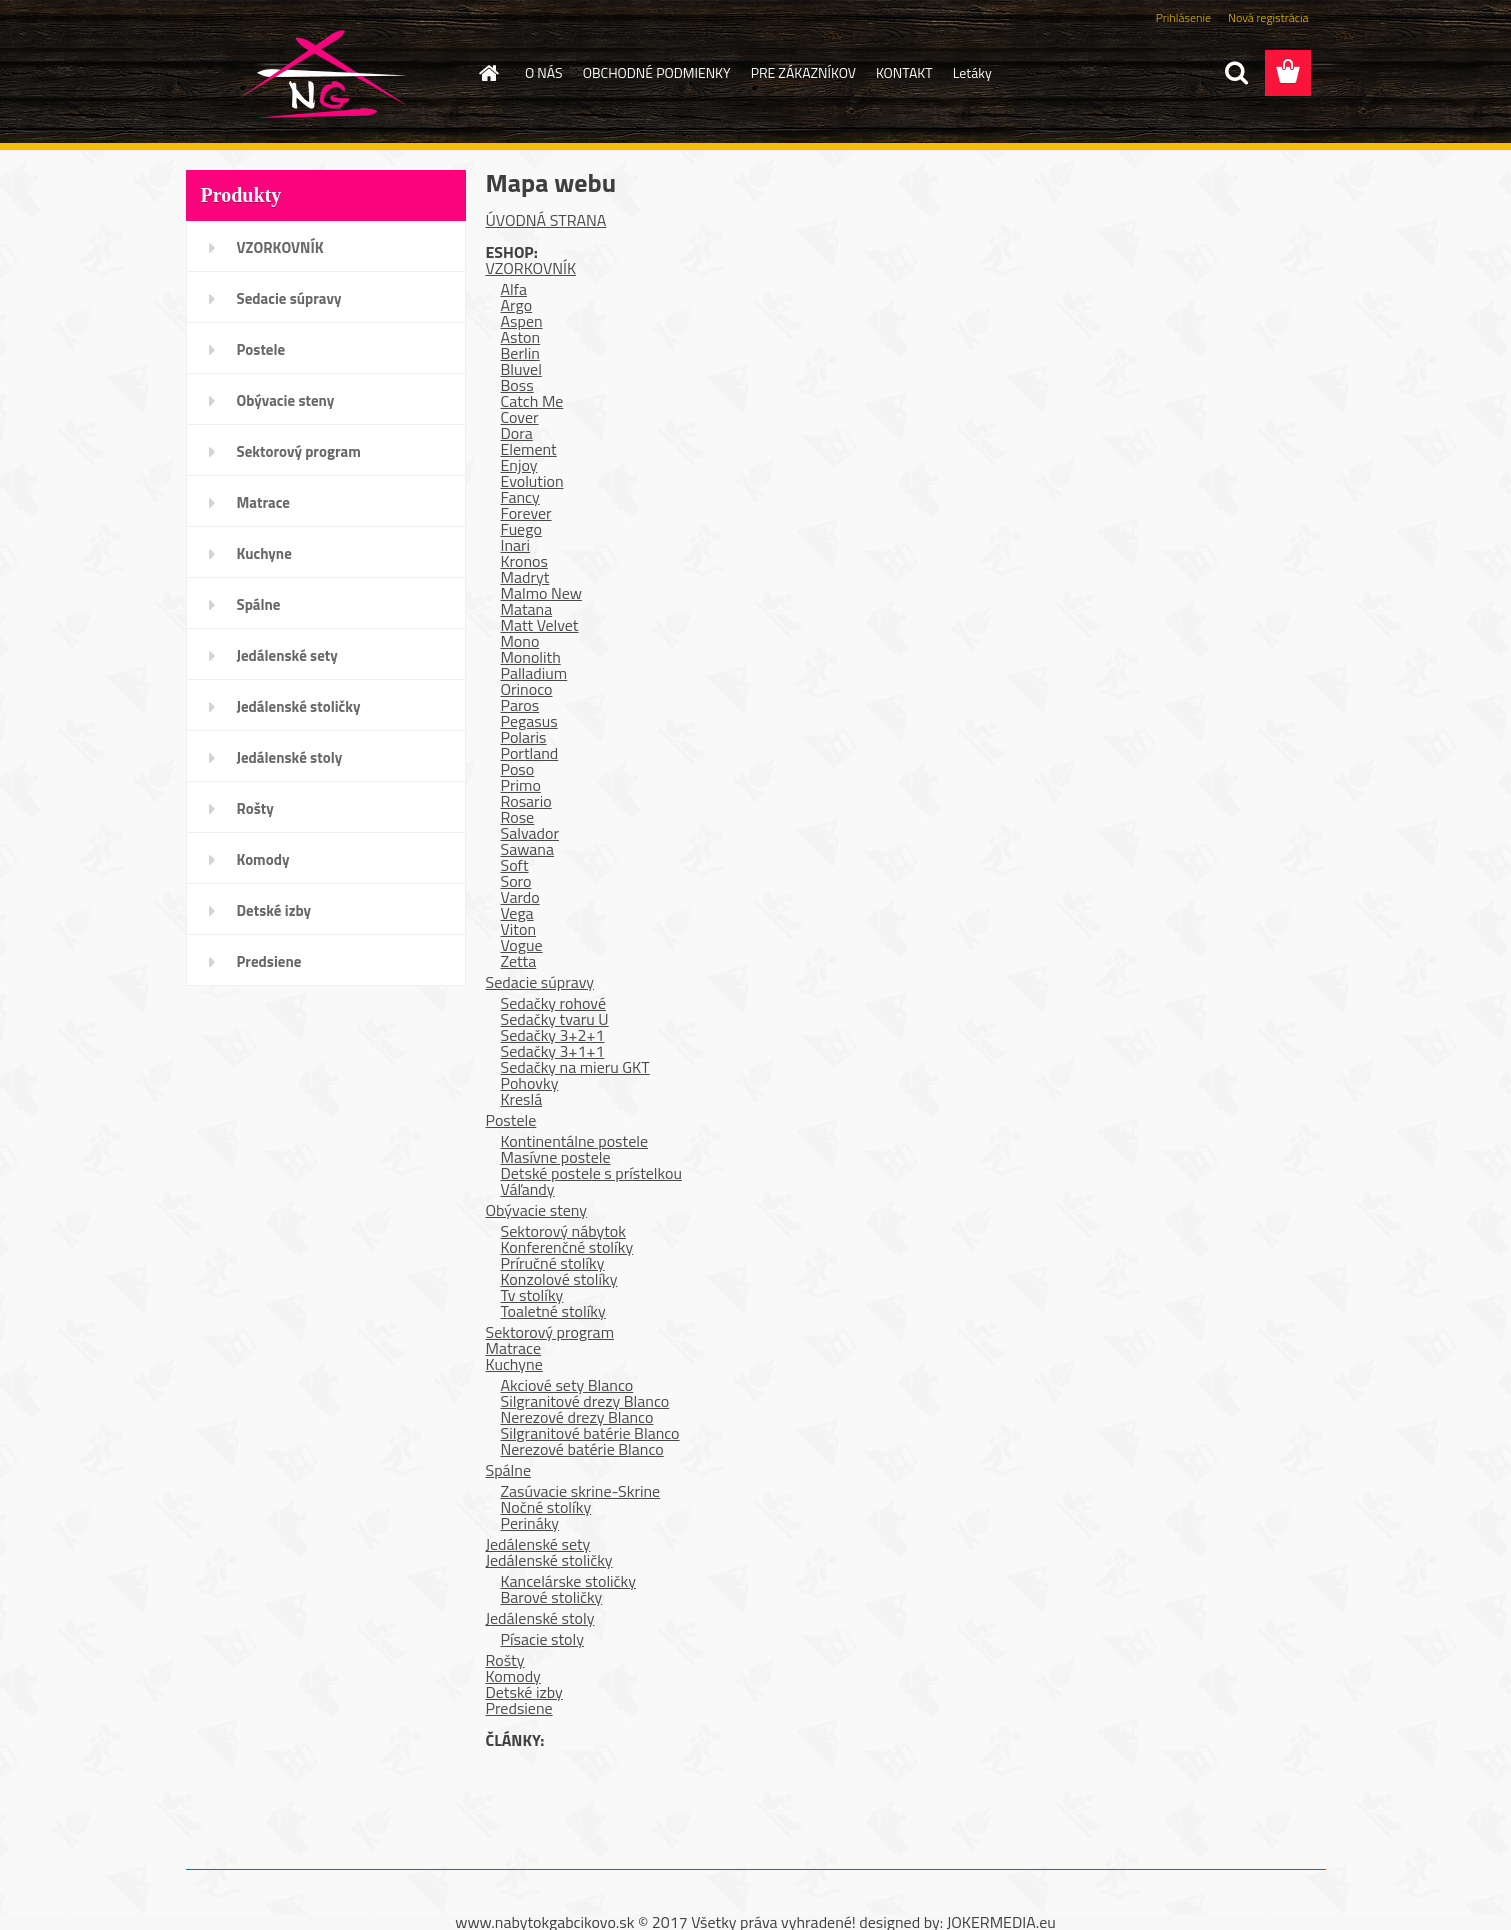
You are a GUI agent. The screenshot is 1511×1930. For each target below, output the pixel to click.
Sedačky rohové (553, 1003)
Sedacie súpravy (289, 298)
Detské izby (274, 910)
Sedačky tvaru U (555, 1019)
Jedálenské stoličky (299, 706)
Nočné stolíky (546, 1507)
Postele (261, 349)
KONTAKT (904, 72)
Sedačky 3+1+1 (553, 1051)
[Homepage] (487, 73)
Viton (518, 929)
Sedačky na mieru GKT (575, 1067)
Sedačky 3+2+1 (553, 1035)
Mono (520, 641)
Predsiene (269, 961)
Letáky (972, 72)
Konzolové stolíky (559, 1279)
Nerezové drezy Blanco (577, 1417)
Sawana (527, 849)
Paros (520, 705)
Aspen (522, 321)
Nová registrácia (1268, 17)
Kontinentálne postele (575, 1141)
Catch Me (532, 401)
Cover (520, 417)
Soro (516, 881)
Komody (263, 859)
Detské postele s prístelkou (591, 1173)
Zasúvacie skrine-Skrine (581, 1491)
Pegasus (529, 721)
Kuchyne (264, 553)
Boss (517, 385)
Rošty (255, 808)
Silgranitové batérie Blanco (590, 1433)
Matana (527, 609)
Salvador (530, 833)
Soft (515, 865)
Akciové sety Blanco (567, 1385)
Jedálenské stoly (290, 757)
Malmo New (541, 593)
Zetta (519, 961)
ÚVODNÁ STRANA (546, 220)
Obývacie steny (286, 400)
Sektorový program (299, 451)
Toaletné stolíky (553, 1311)
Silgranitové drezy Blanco (585, 1401)
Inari (516, 545)
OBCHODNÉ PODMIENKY (657, 72)
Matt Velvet (540, 625)
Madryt (525, 577)
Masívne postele (556, 1157)
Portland (530, 753)
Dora (517, 433)
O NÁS (544, 72)
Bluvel (521, 369)
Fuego (521, 529)
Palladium (534, 673)
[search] (1236, 73)
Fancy (520, 497)
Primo (521, 785)
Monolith (531, 657)
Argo (517, 305)
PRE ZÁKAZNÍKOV (803, 72)
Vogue (522, 945)
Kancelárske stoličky (569, 1581)
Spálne (259, 604)
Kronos (524, 561)
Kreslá (522, 1099)
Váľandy (528, 1189)
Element (529, 449)
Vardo (520, 897)
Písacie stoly (542, 1639)
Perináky (530, 1523)
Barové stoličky (552, 1597)
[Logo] (323, 74)
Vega (517, 913)
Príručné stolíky (553, 1263)
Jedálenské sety (287, 655)
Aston (521, 337)
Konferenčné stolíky (567, 1247)
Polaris (524, 737)
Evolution (532, 481)
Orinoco (527, 689)
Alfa (514, 289)
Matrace (264, 502)
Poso (518, 769)
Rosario (526, 801)
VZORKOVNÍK (280, 247)
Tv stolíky (532, 1295)
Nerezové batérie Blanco (582, 1449)
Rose (518, 817)
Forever (526, 513)
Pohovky (530, 1083)
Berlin (520, 353)
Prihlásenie (1183, 17)
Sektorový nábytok (563, 1231)
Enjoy (519, 465)
